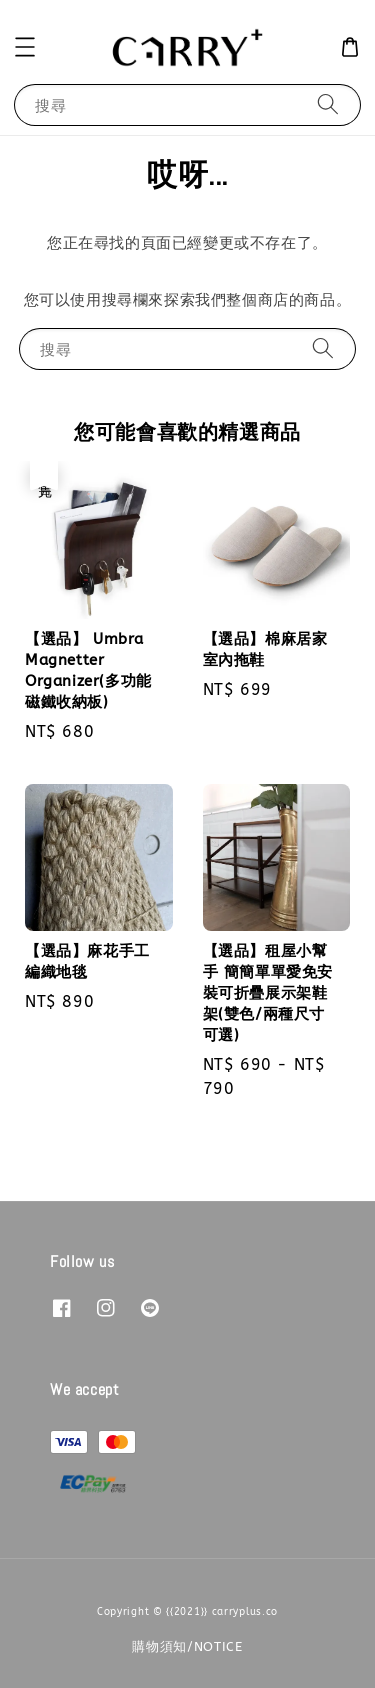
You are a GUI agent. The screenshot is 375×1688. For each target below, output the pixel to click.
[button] (25, 47)
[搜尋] (328, 104)
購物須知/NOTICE (187, 1646)
